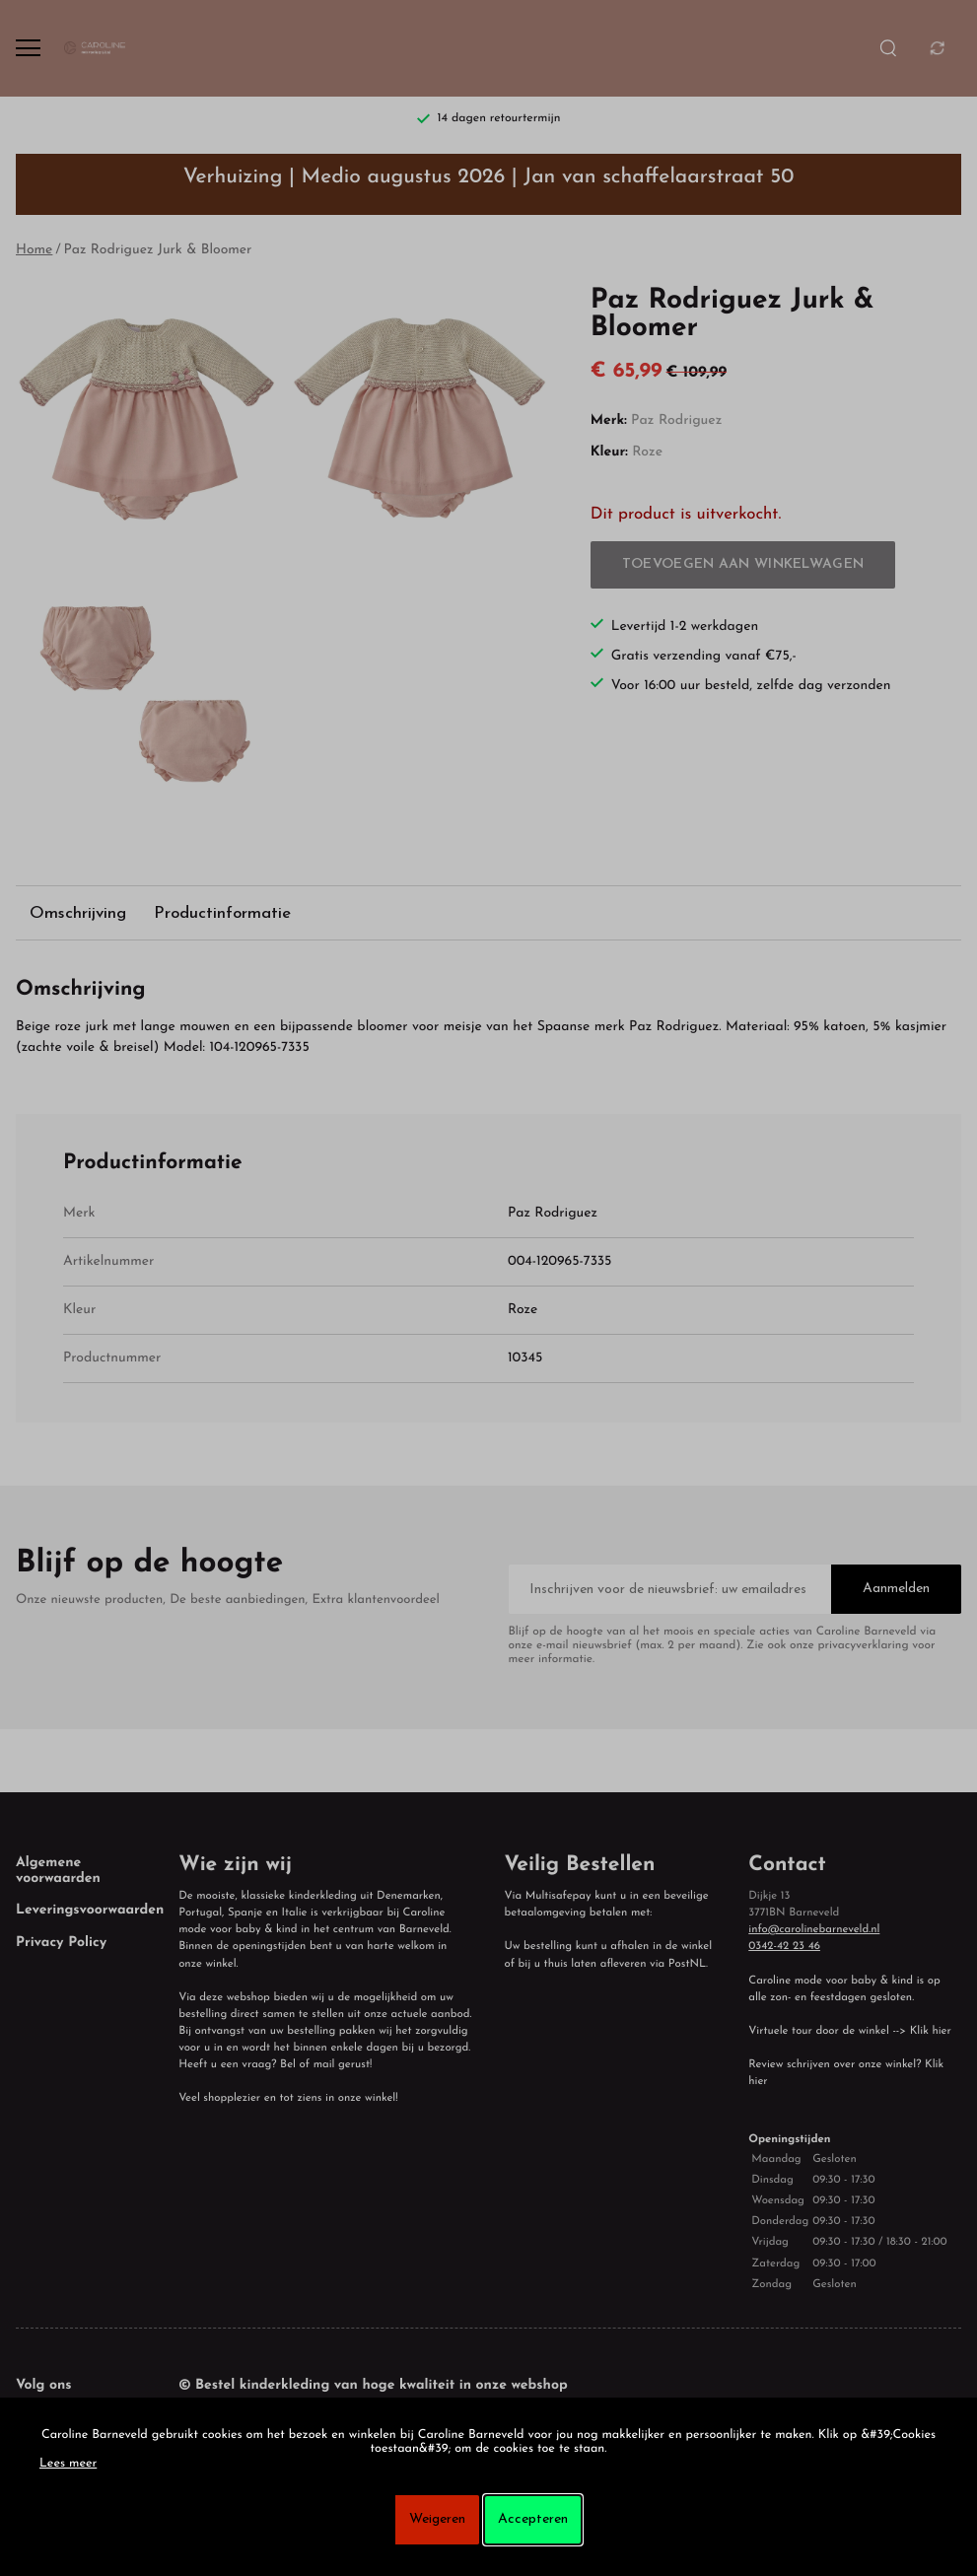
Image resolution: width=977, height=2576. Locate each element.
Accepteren (533, 2519)
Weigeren (437, 2519)
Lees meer (68, 2465)
